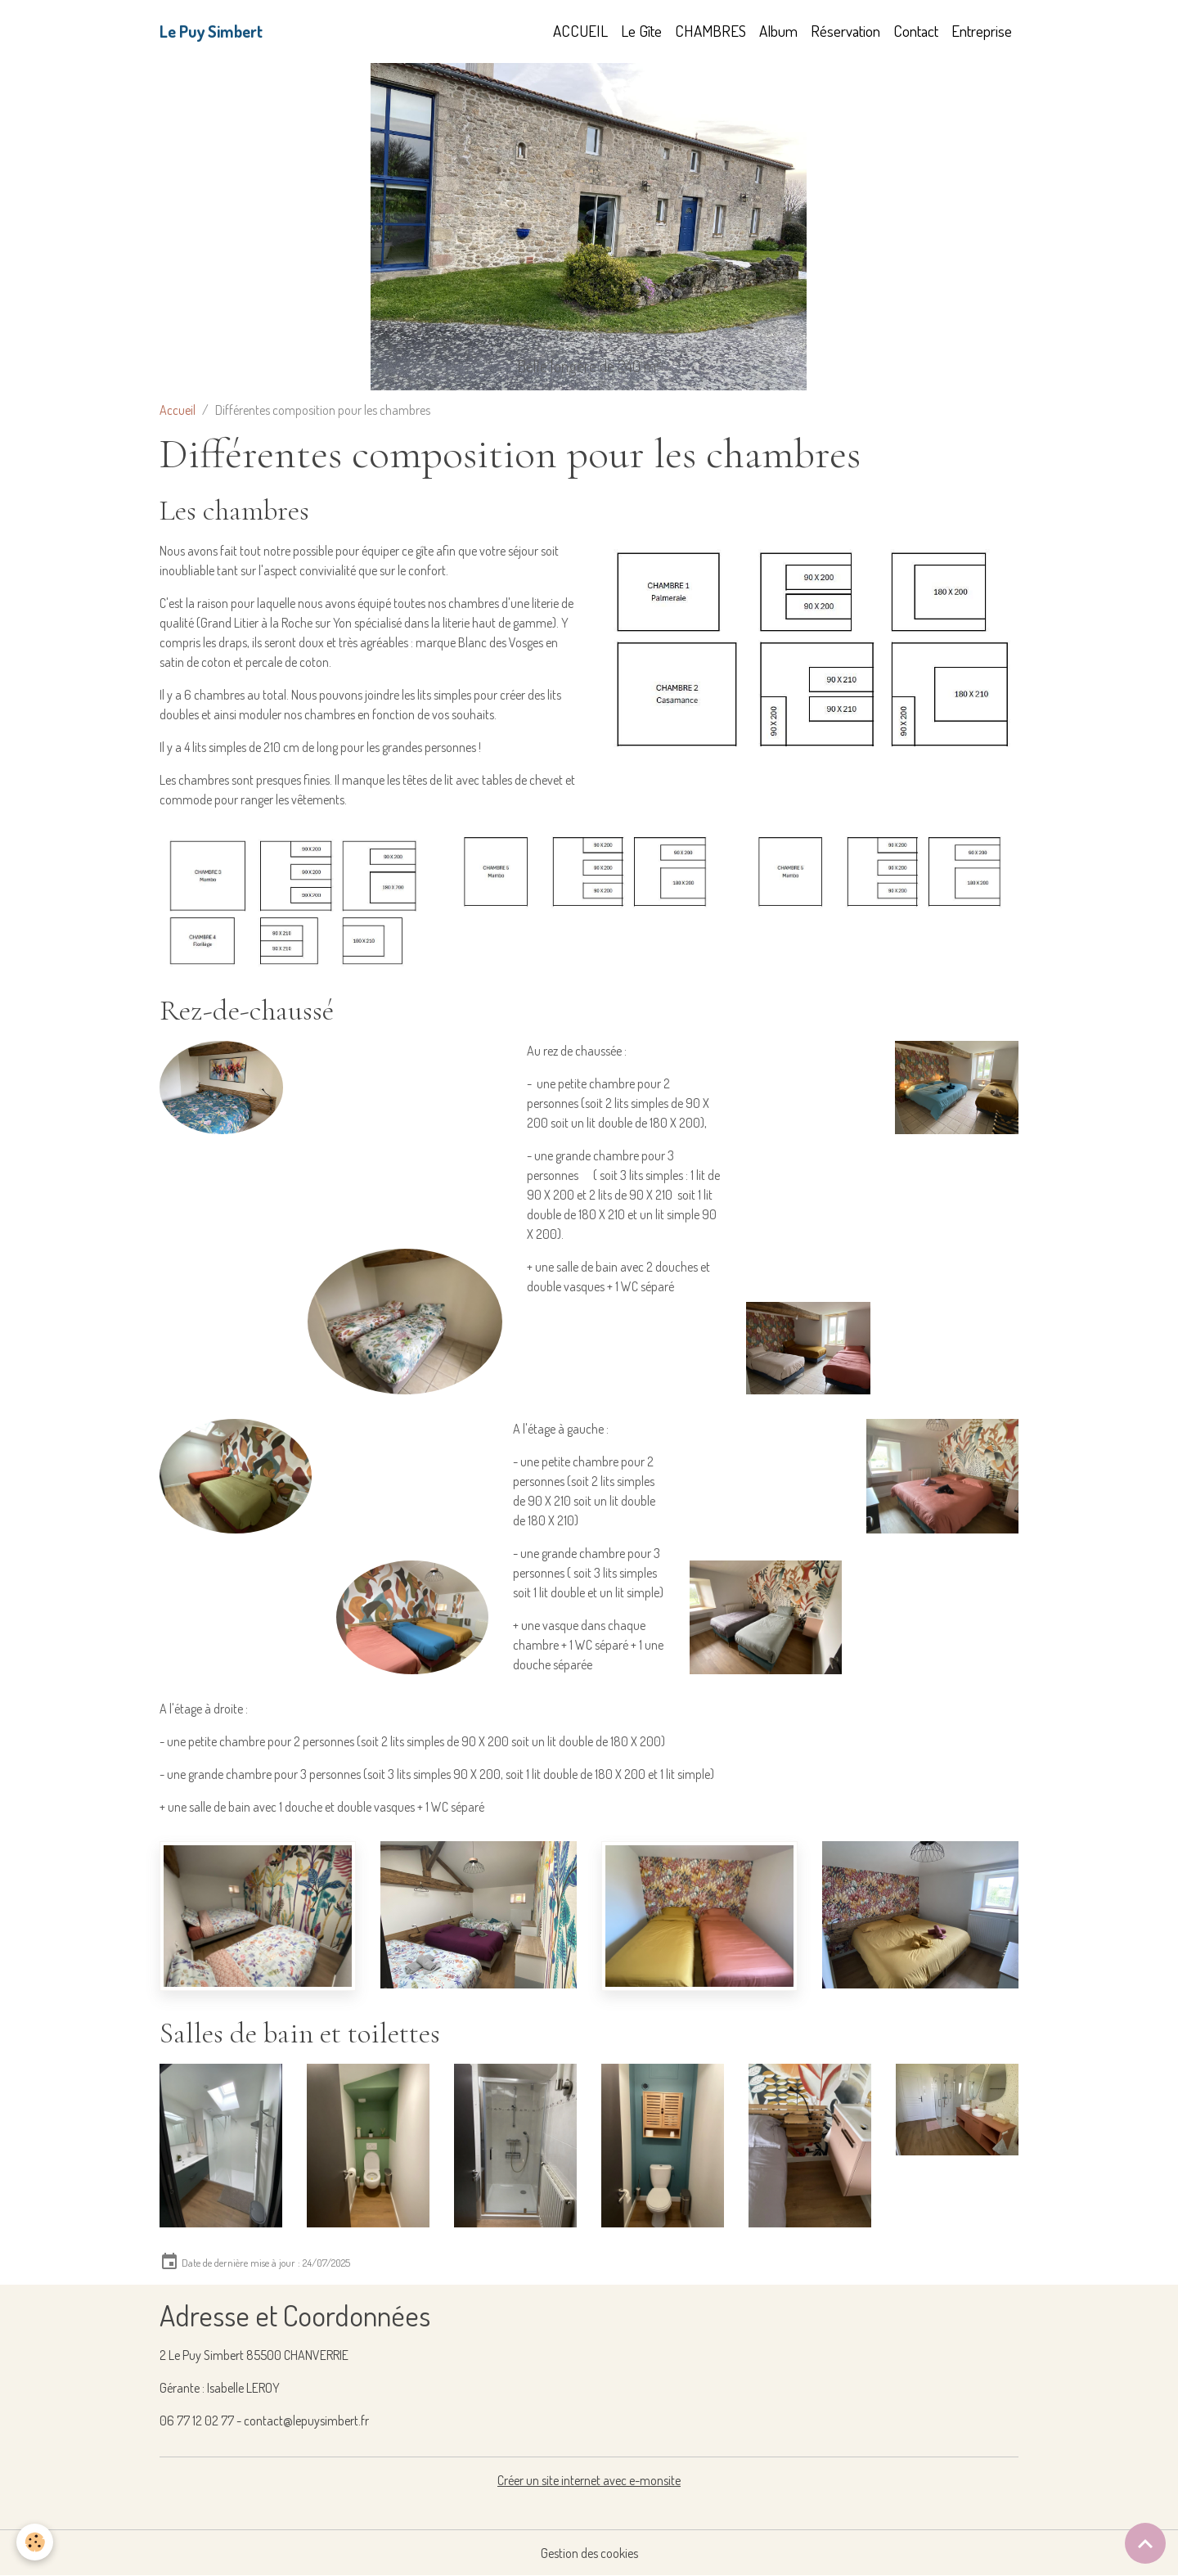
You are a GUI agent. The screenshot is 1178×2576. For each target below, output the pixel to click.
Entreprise (981, 30)
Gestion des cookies (589, 2553)
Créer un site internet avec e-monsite (589, 2480)
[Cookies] (34, 2542)
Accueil (178, 410)
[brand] (211, 31)
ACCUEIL (580, 30)
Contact (915, 30)
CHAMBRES (710, 30)
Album (778, 30)
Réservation (845, 30)
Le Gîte (641, 30)
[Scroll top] (1145, 2543)
